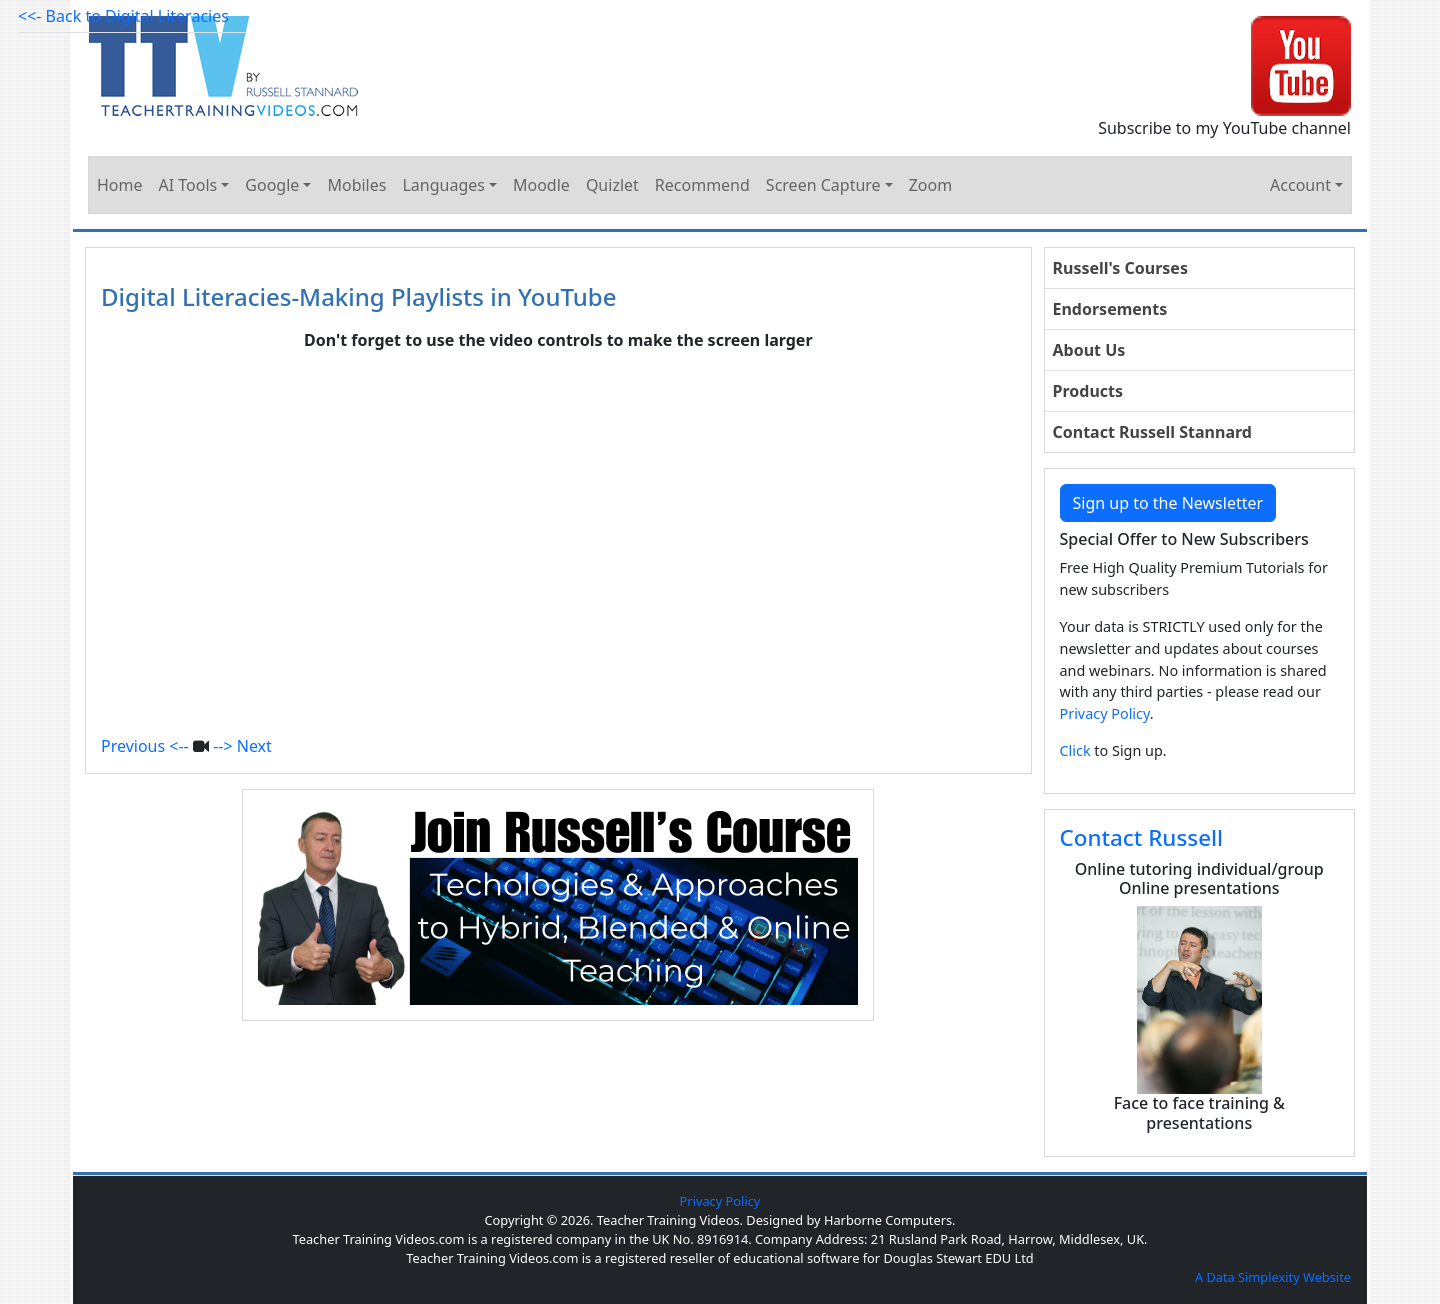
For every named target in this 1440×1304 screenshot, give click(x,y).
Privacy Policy (1105, 713)
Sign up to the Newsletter (1168, 503)
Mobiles (356, 185)
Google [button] (272, 185)
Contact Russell (1142, 837)
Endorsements (1110, 309)
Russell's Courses (1120, 268)
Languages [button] (443, 185)
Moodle (541, 185)
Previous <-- (145, 746)
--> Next (242, 746)
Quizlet (612, 185)
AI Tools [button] (188, 185)
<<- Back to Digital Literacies (123, 16)
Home (120, 185)
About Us (1089, 350)
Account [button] (1300, 185)
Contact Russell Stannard (1152, 432)
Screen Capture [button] (823, 185)
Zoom (930, 185)
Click (1075, 750)
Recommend (702, 185)
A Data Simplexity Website (1273, 1277)
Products (1088, 391)
